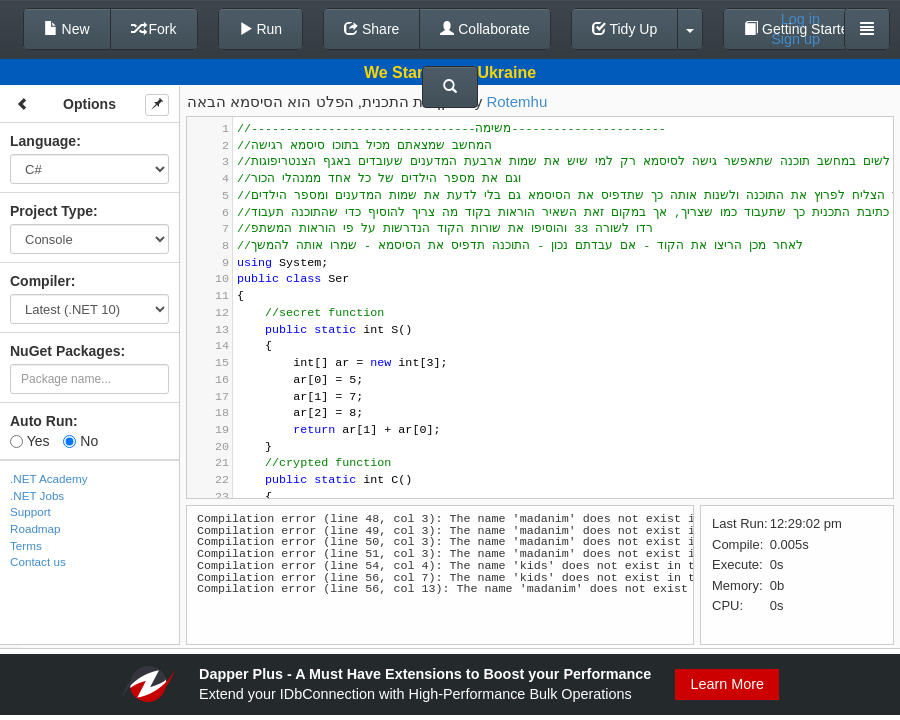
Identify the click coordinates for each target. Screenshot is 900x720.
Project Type (51, 211)
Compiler (40, 281)
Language (43, 141)
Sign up (795, 39)
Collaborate (485, 29)
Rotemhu (516, 101)
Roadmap (35, 528)
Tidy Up (624, 29)
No (80, 441)
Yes (29, 441)
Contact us (38, 561)
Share (371, 29)
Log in (800, 19)
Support (30, 511)
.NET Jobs (37, 495)
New (67, 29)
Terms (26, 545)
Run (261, 29)
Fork (154, 29)
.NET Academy (49, 478)
